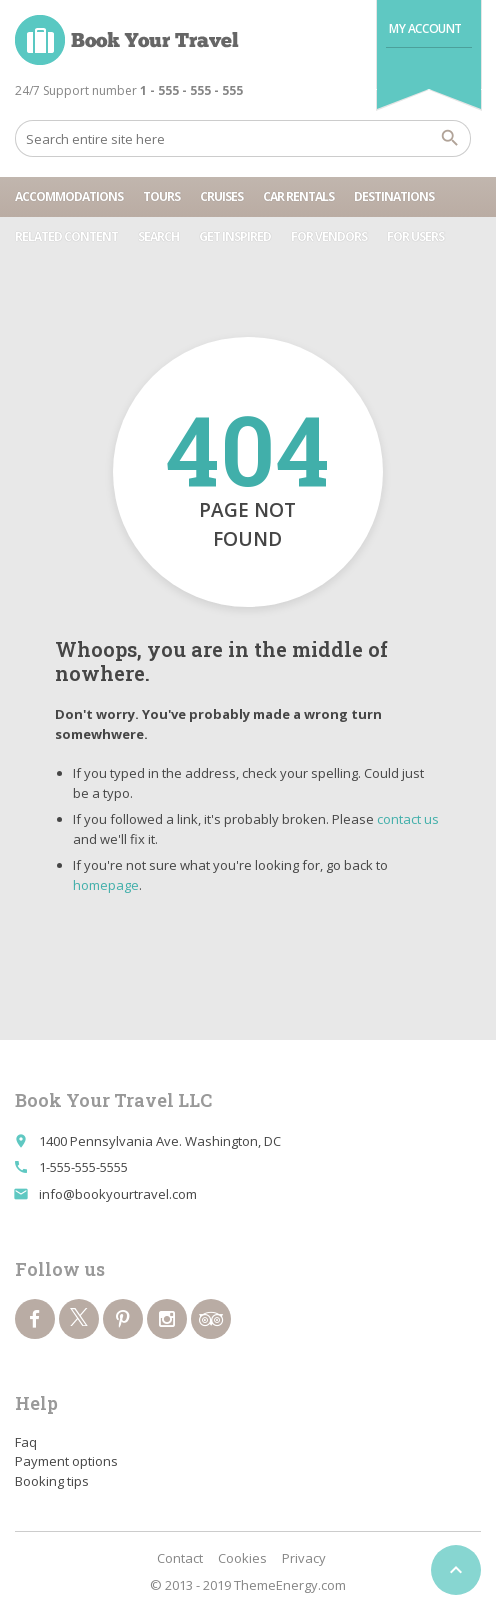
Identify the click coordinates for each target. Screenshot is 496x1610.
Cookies (242, 1558)
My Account (425, 28)
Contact (180, 1558)
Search (158, 236)
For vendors (329, 236)
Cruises (221, 196)
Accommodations (69, 196)
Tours (161, 196)
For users (415, 236)
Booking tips (52, 1481)
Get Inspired (235, 236)
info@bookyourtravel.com (118, 1194)
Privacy (304, 1558)
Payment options (66, 1461)
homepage (106, 885)
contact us (408, 819)
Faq (26, 1442)
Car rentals (298, 196)
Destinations (394, 196)
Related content (66, 236)
